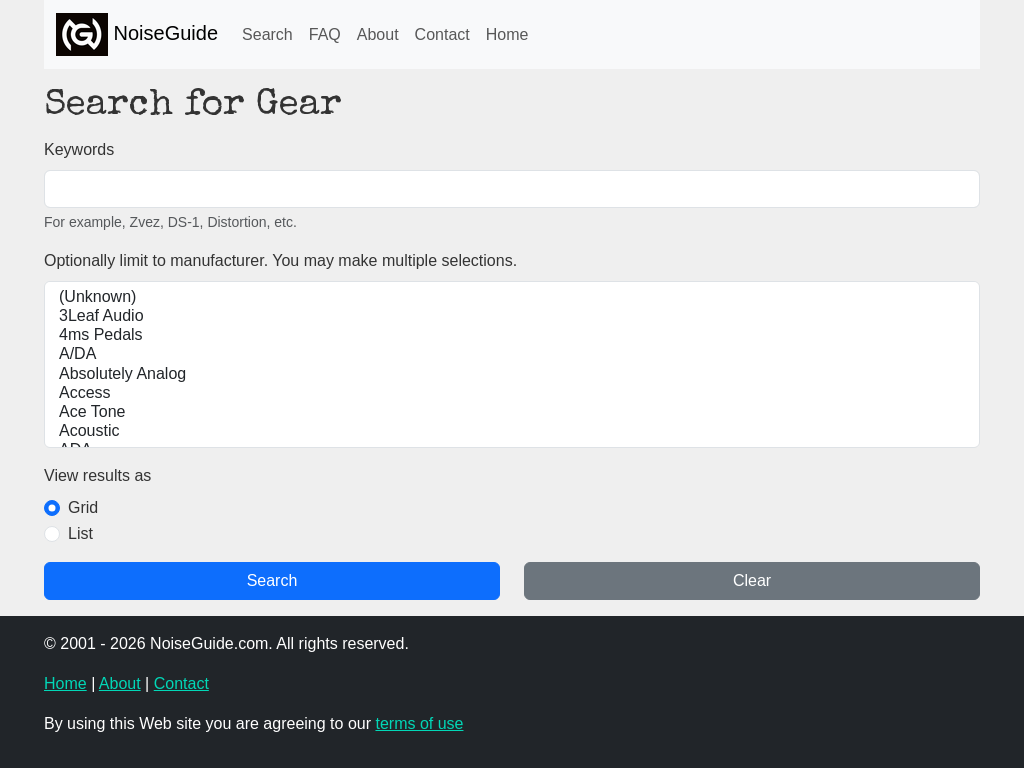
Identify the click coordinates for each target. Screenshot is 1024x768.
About (378, 34)
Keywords (79, 149)
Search (267, 34)
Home (507, 34)
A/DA (512, 354)
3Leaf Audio (512, 316)
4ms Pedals (512, 335)
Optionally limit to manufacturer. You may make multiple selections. (280, 260)
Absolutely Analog (512, 374)
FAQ (325, 34)
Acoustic (512, 431)
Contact (442, 34)
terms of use (419, 723)
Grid (83, 507)
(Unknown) (512, 297)
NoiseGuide (137, 34)
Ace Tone (512, 412)
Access (512, 393)
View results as (97, 475)
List (80, 533)
